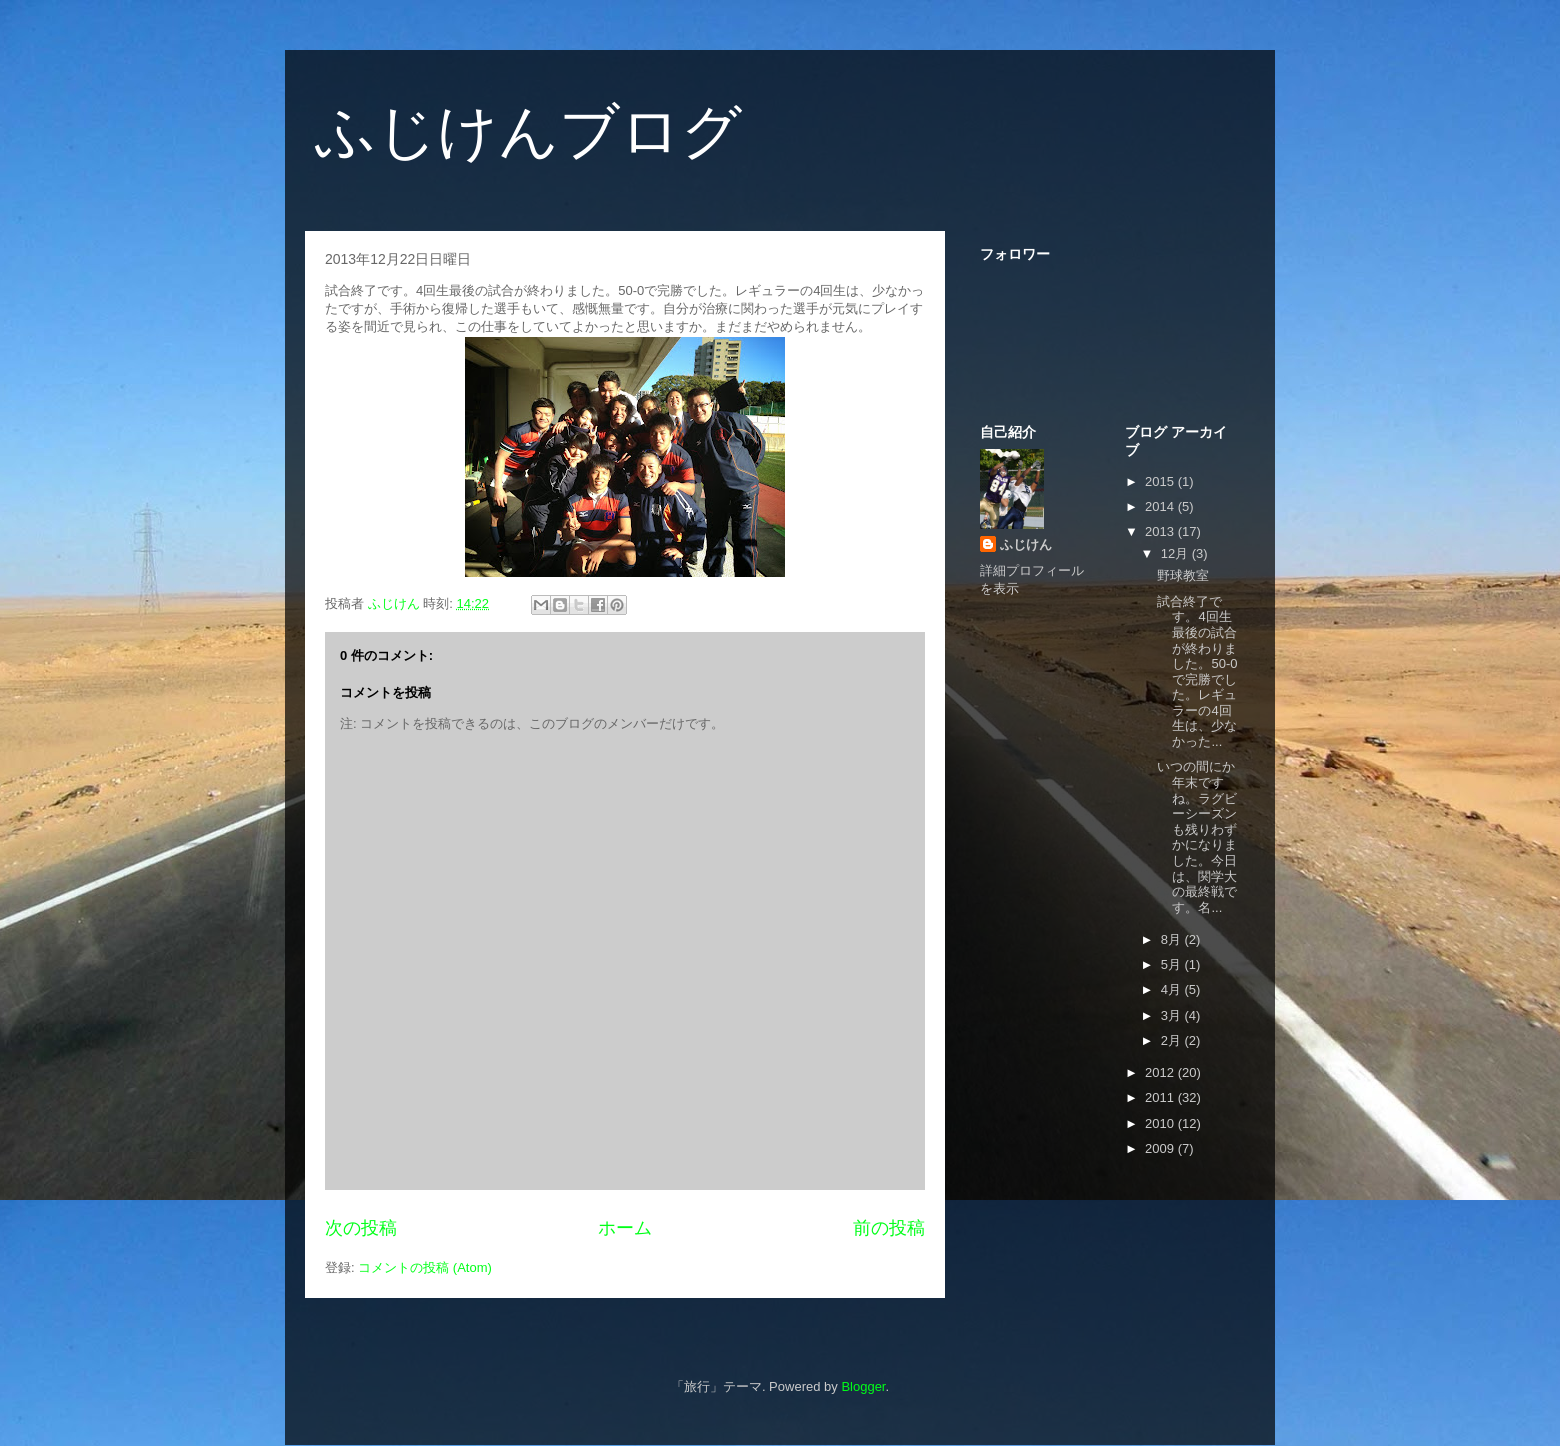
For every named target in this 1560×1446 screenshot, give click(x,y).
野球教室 (1183, 575)
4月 (1173, 989)
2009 (1161, 1148)
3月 (1173, 1015)
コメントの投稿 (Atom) (425, 1267)
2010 (1161, 1123)
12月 (1176, 553)
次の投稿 (361, 1228)
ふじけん (1026, 544)
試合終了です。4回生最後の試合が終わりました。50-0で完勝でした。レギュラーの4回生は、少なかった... (1197, 671)
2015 (1161, 481)
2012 (1161, 1072)
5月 (1173, 964)
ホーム (625, 1228)
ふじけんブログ (528, 131)
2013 (1161, 531)
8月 (1173, 939)
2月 (1173, 1040)
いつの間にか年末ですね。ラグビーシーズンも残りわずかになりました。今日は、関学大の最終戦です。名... (1197, 836)
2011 (1161, 1097)
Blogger (863, 1386)
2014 (1161, 506)
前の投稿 (889, 1228)
